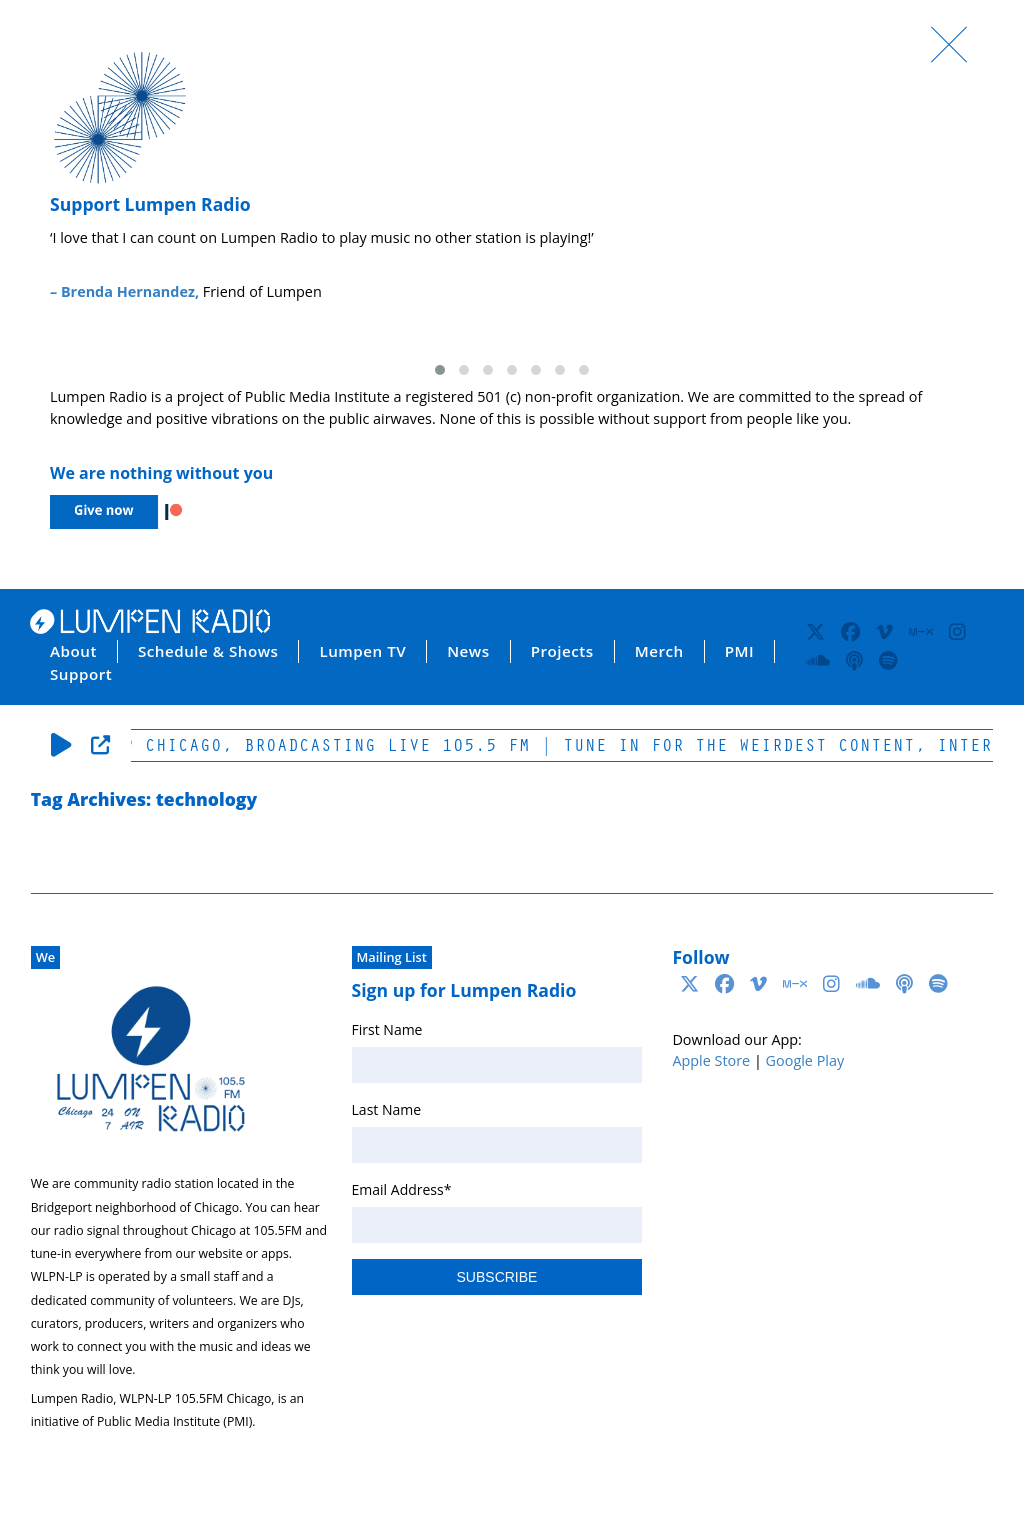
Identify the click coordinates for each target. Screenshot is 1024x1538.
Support (81, 674)
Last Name (387, 1109)
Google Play (805, 1060)
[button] (440, 370)
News (468, 651)
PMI (739, 651)
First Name (387, 1029)
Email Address (402, 1189)
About (73, 651)
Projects (562, 651)
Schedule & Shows (208, 651)
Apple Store (711, 1060)
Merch (659, 651)
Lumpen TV (362, 651)
